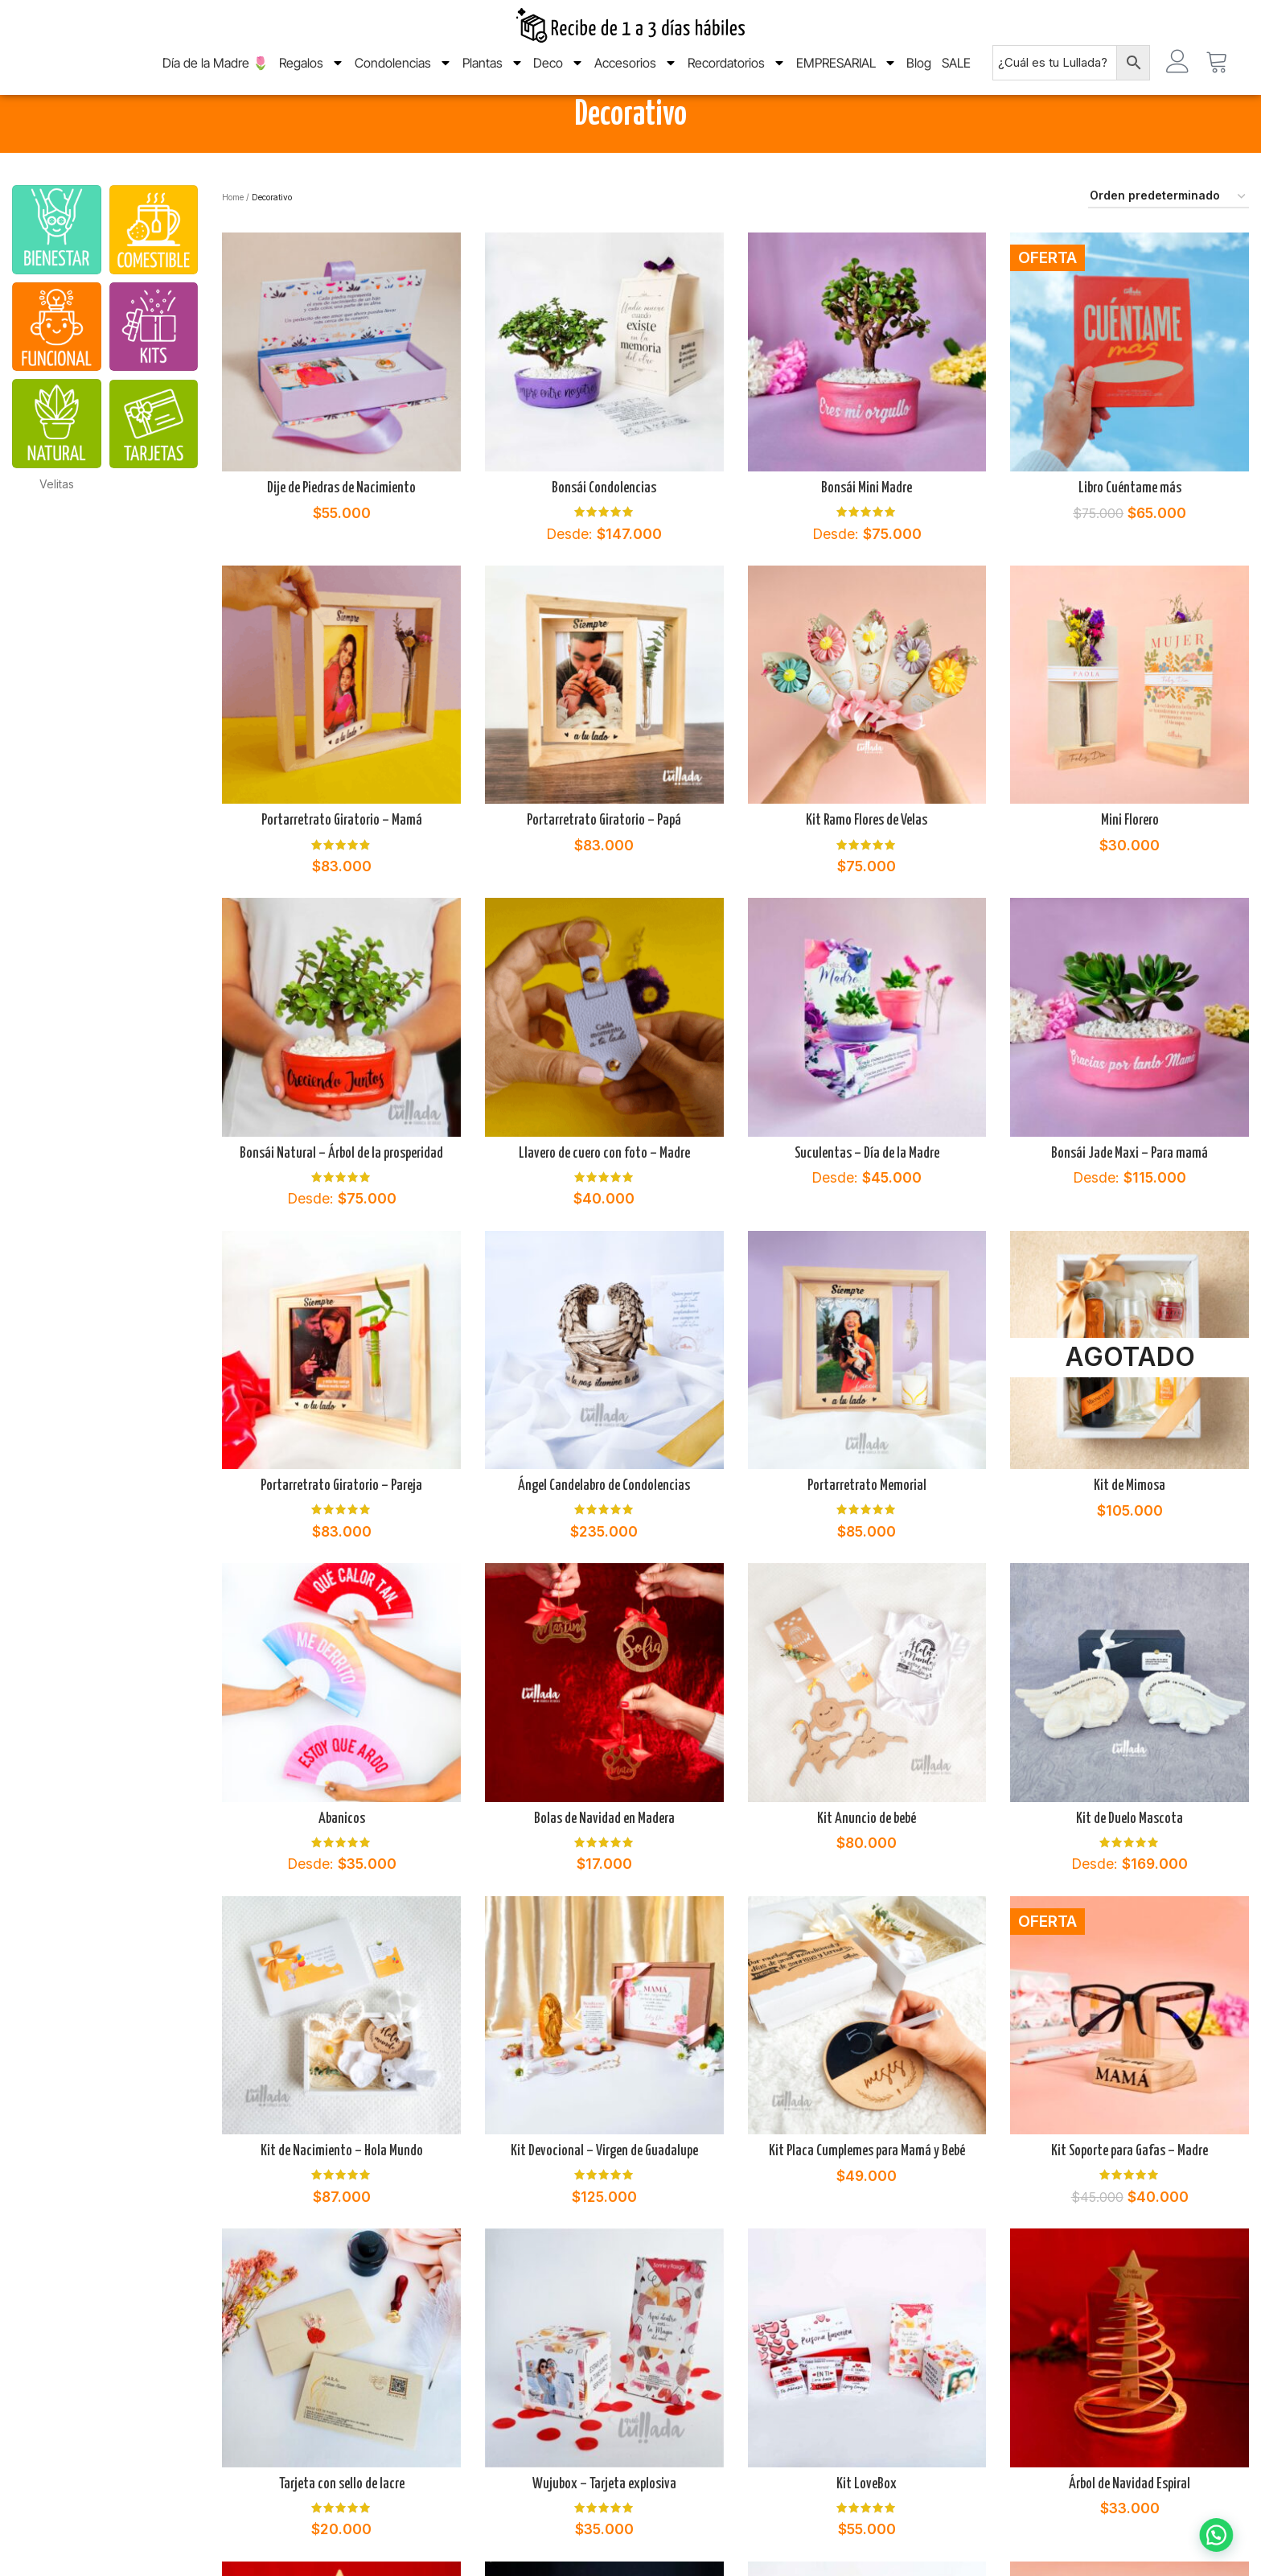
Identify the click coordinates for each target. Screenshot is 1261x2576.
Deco (558, 74)
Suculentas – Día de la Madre (867, 1194)
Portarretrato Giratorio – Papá (604, 861)
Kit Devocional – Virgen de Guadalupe (604, 2192)
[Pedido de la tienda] (1168, 237)
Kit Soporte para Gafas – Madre (1129, 2192)
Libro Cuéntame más (1129, 528)
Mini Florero (1130, 861)
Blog (918, 75)
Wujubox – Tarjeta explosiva (604, 2524)
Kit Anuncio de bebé (866, 1859)
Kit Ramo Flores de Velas (866, 861)
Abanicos (341, 1859)
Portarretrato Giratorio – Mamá (341, 861)
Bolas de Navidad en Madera (604, 1859)
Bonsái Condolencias (604, 528)
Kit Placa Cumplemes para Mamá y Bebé (867, 2192)
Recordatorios (737, 74)
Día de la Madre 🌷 (215, 75)
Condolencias (403, 74)
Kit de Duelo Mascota (1129, 1859)
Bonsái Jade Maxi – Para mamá (1129, 1194)
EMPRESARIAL (846, 74)
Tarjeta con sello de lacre (342, 2524)
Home (233, 237)
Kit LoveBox (866, 2524)
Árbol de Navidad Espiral (1129, 2524)
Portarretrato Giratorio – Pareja (341, 1527)
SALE (956, 75)
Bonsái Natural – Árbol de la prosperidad (341, 1194)
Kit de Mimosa (1129, 1527)
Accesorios (635, 74)
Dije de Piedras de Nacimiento (341, 528)
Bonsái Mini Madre (866, 528)
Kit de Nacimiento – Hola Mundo (342, 2192)
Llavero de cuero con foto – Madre (604, 1194)
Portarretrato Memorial (866, 1527)
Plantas (493, 74)
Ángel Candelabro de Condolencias (604, 1527)
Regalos (311, 74)
